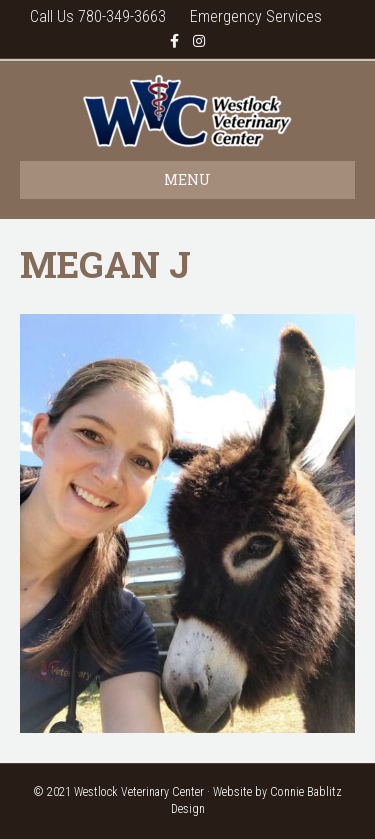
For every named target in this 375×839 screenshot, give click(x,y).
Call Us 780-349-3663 (98, 16)
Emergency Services (256, 16)
